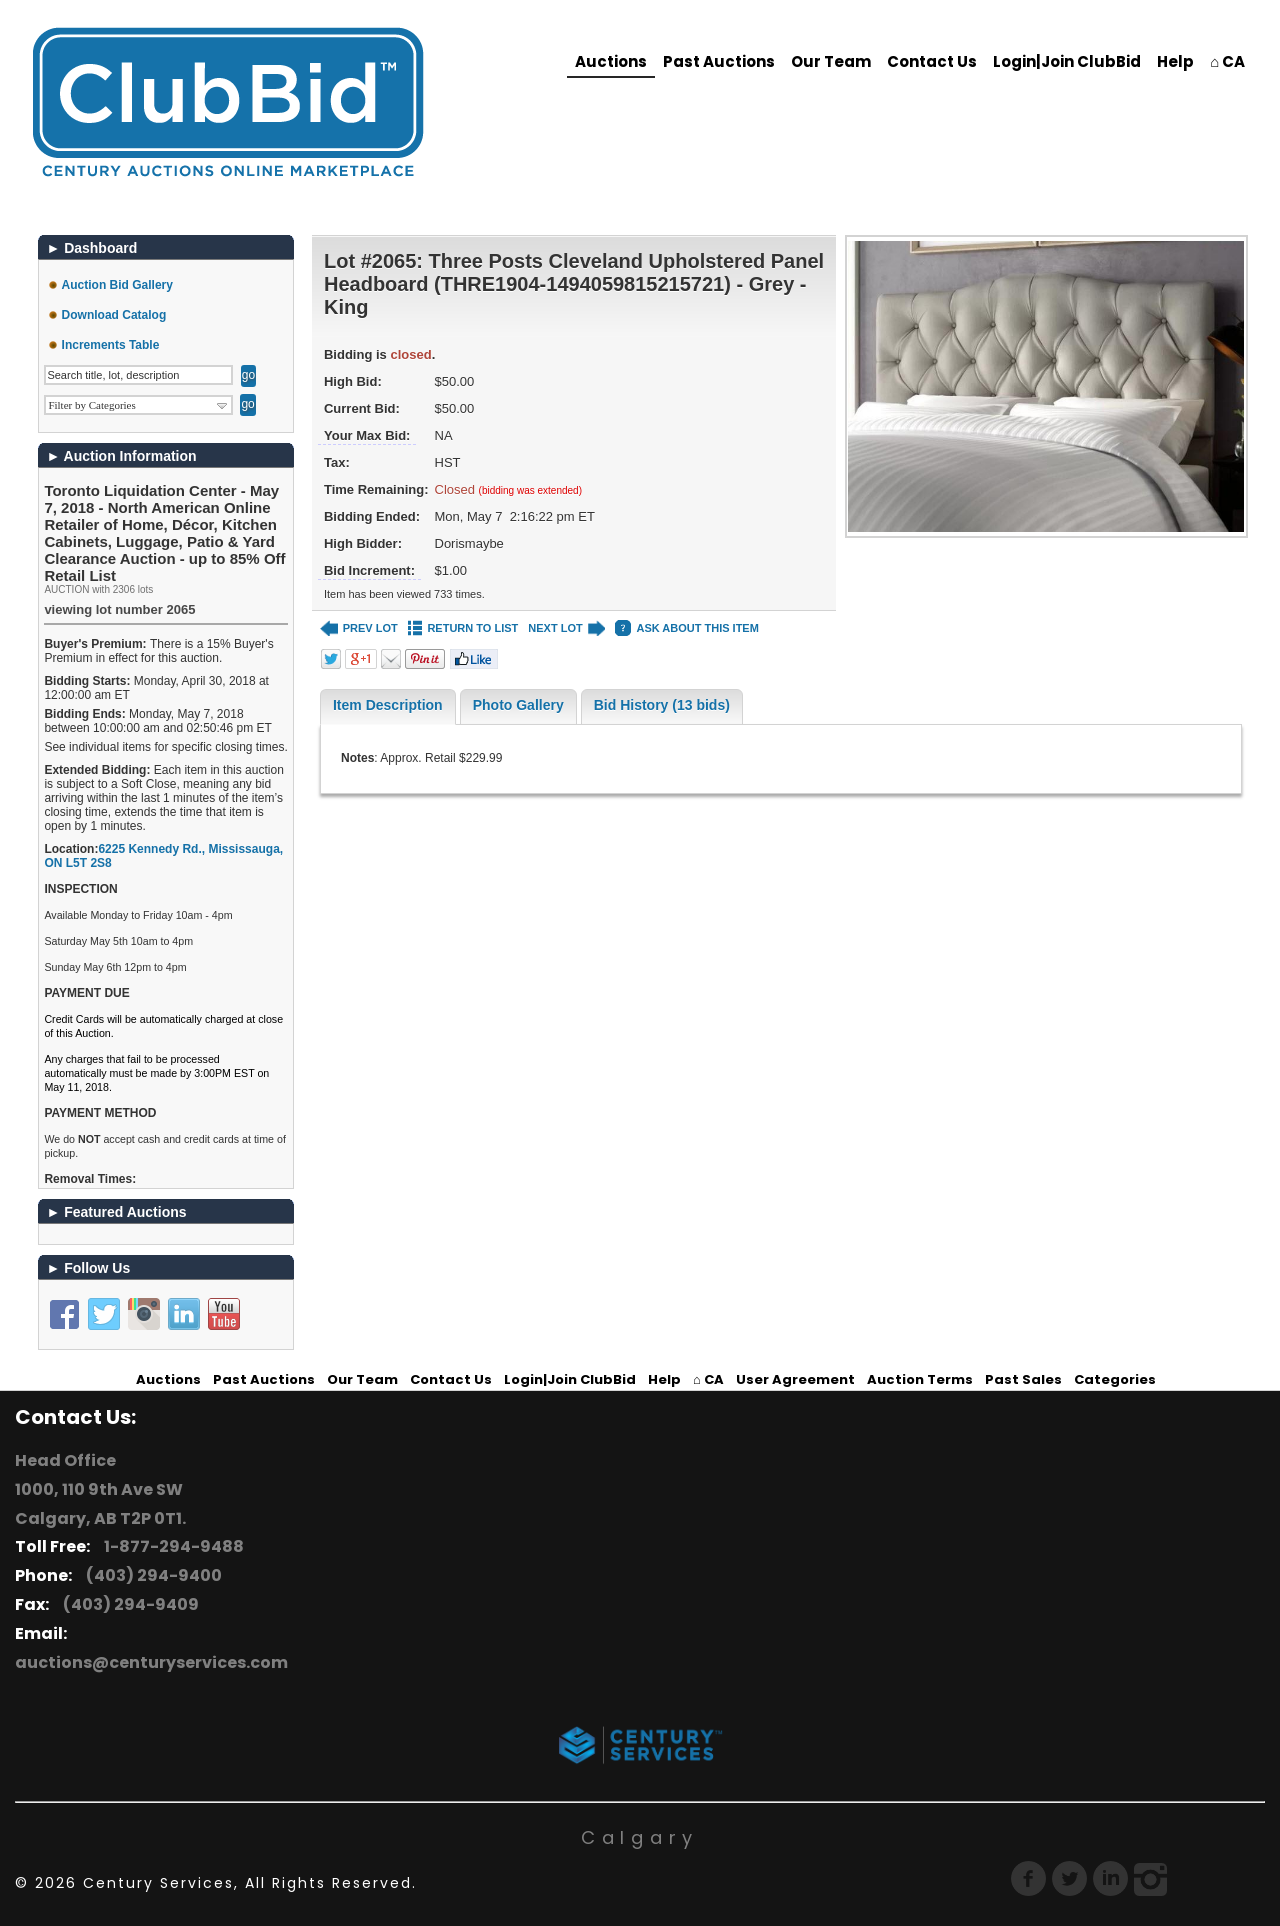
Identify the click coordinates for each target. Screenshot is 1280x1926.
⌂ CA (1227, 61)
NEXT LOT (566, 628)
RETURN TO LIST (463, 628)
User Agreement (795, 1379)
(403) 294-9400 (151, 1575)
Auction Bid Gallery (117, 285)
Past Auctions (719, 61)
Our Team (831, 61)
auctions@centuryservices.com (151, 1662)
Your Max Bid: (367, 435)
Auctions (611, 61)
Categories (1115, 1379)
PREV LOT (359, 628)
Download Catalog (114, 315)
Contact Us (932, 61)
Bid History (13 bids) (662, 705)
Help (1175, 61)
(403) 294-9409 (128, 1604)
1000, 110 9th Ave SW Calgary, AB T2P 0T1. (100, 1504)
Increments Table (111, 345)
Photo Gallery (518, 705)
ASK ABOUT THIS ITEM (686, 628)
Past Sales (1023, 1379)
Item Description (388, 705)
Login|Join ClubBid (1067, 61)
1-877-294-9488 (171, 1546)
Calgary (640, 1837)
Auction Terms (920, 1379)
